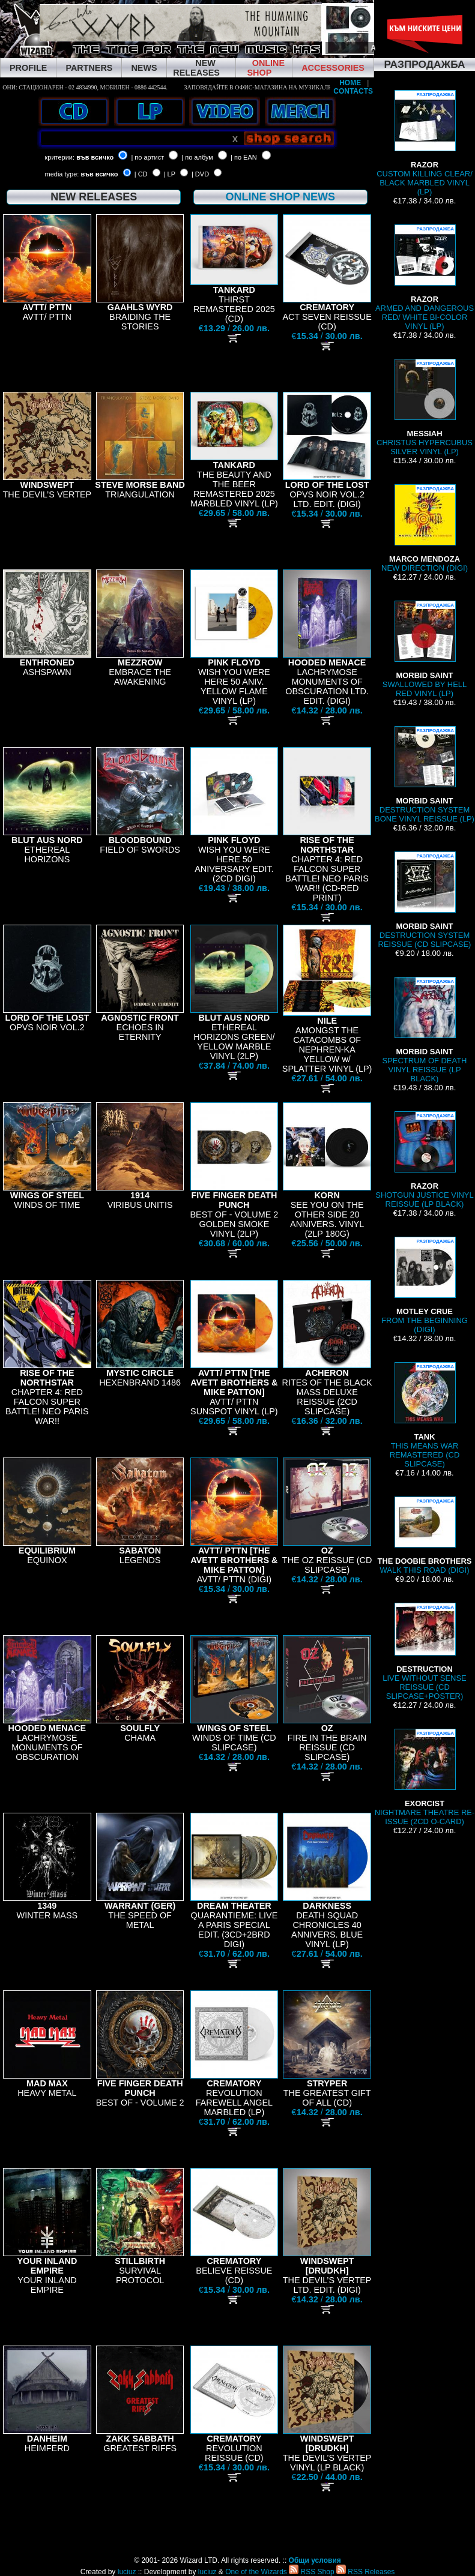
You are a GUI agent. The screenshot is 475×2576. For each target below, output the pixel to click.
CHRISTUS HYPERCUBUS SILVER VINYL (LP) (425, 407)
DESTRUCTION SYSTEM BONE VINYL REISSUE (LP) (424, 774)
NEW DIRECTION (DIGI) (424, 528)
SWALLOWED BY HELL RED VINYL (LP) (425, 649)
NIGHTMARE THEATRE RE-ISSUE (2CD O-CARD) (424, 1777)
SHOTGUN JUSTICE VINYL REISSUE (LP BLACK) (424, 1159)
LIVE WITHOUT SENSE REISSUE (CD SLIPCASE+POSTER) (424, 1652)
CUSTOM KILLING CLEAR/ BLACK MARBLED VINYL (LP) (425, 143)
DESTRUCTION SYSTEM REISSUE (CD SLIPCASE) (424, 900)
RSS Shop (311, 2572)
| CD (141, 174)
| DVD (200, 174)
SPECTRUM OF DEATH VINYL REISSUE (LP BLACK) (425, 1030)
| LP (169, 174)
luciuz (127, 2572)
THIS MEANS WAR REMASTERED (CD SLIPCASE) (425, 1415)
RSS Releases (365, 2572)
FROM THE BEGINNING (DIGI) (424, 1285)
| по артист (147, 157)
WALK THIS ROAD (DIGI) (425, 1536)
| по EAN (244, 157)
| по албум (197, 157)
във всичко (94, 157)
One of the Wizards (256, 2572)
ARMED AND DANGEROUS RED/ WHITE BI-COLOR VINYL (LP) (424, 277)
